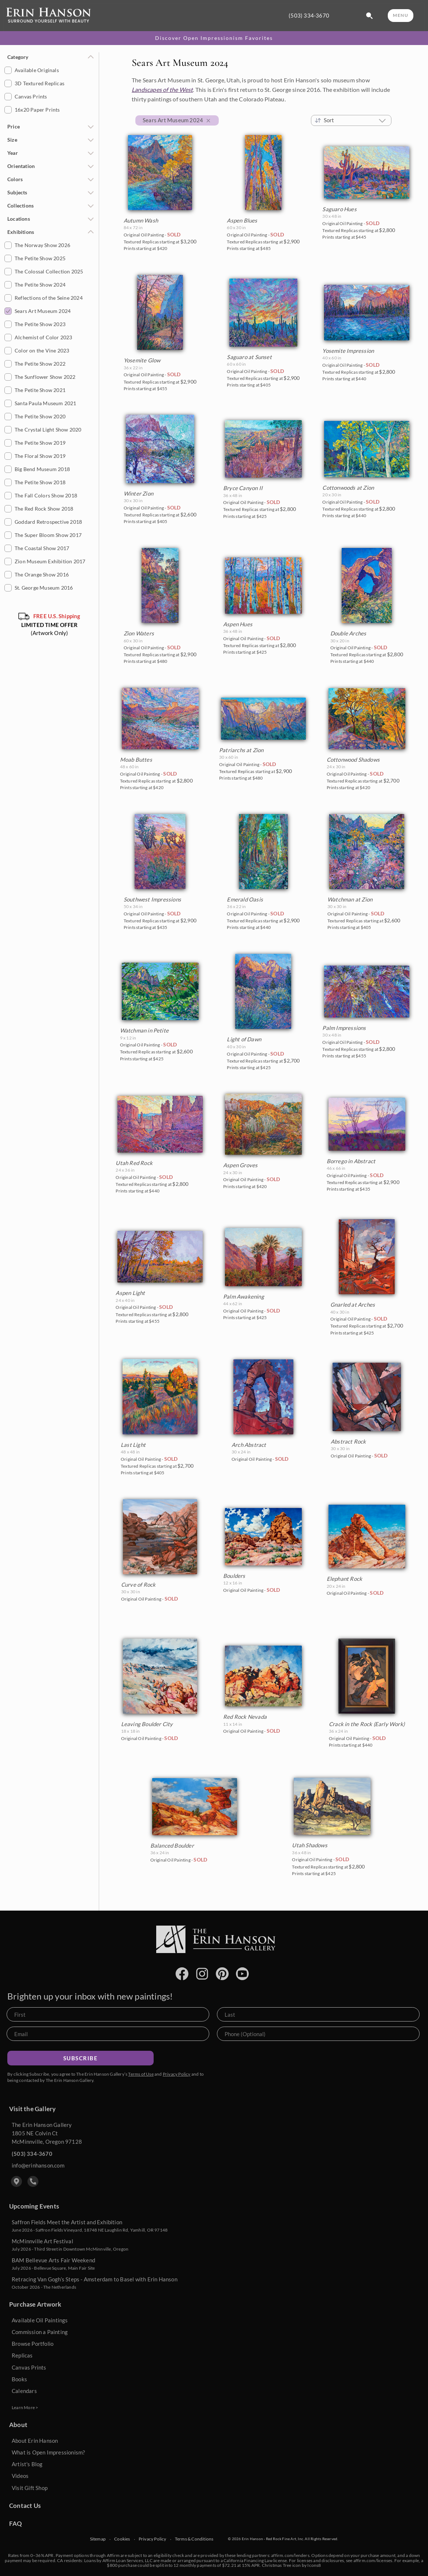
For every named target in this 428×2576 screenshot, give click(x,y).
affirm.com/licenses (373, 2560)
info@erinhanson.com (38, 2165)
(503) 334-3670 (309, 15)
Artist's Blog (27, 2464)
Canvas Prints (29, 2367)
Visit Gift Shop (30, 2487)
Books (19, 2379)
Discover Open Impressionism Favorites (214, 38)
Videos (20, 2475)
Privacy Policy (177, 2074)
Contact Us (25, 2505)
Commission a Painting (40, 2332)
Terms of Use (140, 2074)
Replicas (22, 2355)
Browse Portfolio (32, 2343)
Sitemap (98, 2539)
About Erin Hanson (35, 2440)
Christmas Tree (277, 2565)
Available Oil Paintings (40, 2320)
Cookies (122, 2539)
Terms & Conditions (194, 2539)
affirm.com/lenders (290, 2555)
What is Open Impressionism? (48, 2452)
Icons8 (314, 2565)
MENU (400, 15)
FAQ (15, 2523)
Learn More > (25, 2407)
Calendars (24, 2391)
